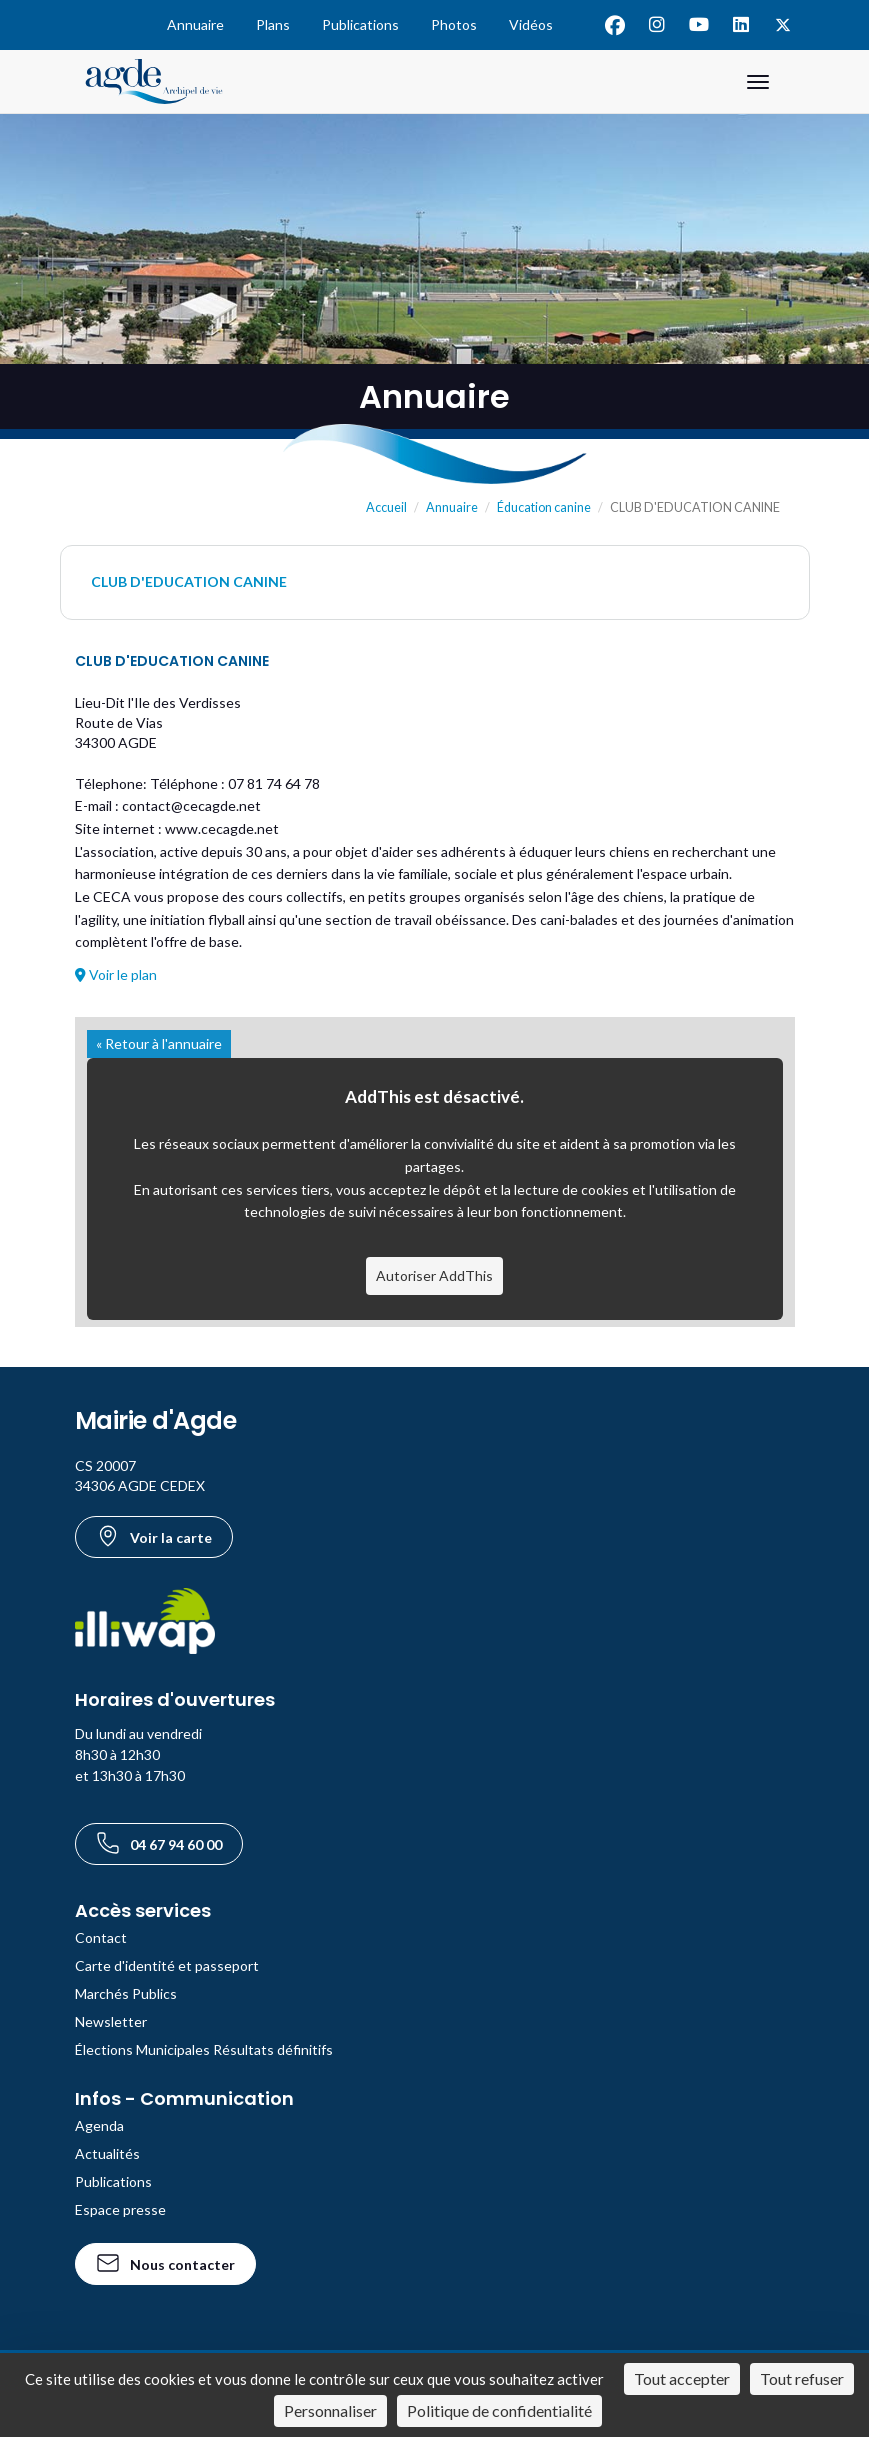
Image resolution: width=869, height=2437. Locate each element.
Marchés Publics (126, 1993)
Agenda (99, 2125)
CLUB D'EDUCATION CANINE (189, 581)
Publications (360, 24)
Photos (454, 24)
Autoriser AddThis (434, 1275)
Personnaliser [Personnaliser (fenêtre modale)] (330, 2410)
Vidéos (531, 24)
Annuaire (195, 24)
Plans (273, 24)
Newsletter (111, 2021)
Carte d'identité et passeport (167, 1965)
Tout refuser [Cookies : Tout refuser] (802, 2378)
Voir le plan (116, 974)
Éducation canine (544, 507)
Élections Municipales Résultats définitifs (204, 2049)
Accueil (386, 507)
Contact (101, 1937)
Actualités (107, 2153)
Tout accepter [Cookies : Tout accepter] (682, 2378)
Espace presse (120, 2209)
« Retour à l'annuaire (159, 1043)
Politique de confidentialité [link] (499, 2410)
